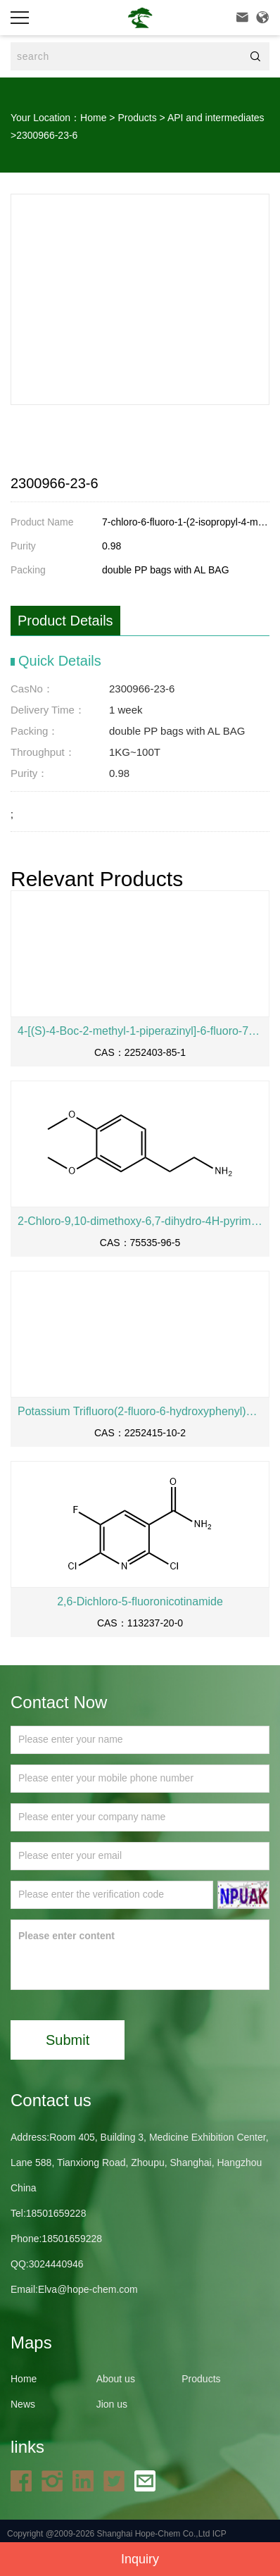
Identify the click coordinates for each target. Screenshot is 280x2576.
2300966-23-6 (46, 135)
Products (136, 117)
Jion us (111, 2404)
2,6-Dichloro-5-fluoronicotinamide (140, 1601)
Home (93, 117)
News (23, 2404)
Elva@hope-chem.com (88, 2289)
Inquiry (140, 2559)
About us (115, 2378)
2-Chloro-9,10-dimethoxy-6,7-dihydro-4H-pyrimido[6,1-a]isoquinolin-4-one (140, 1221)
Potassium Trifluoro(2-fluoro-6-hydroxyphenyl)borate (140, 1411)
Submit (67, 2040)
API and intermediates (216, 117)
